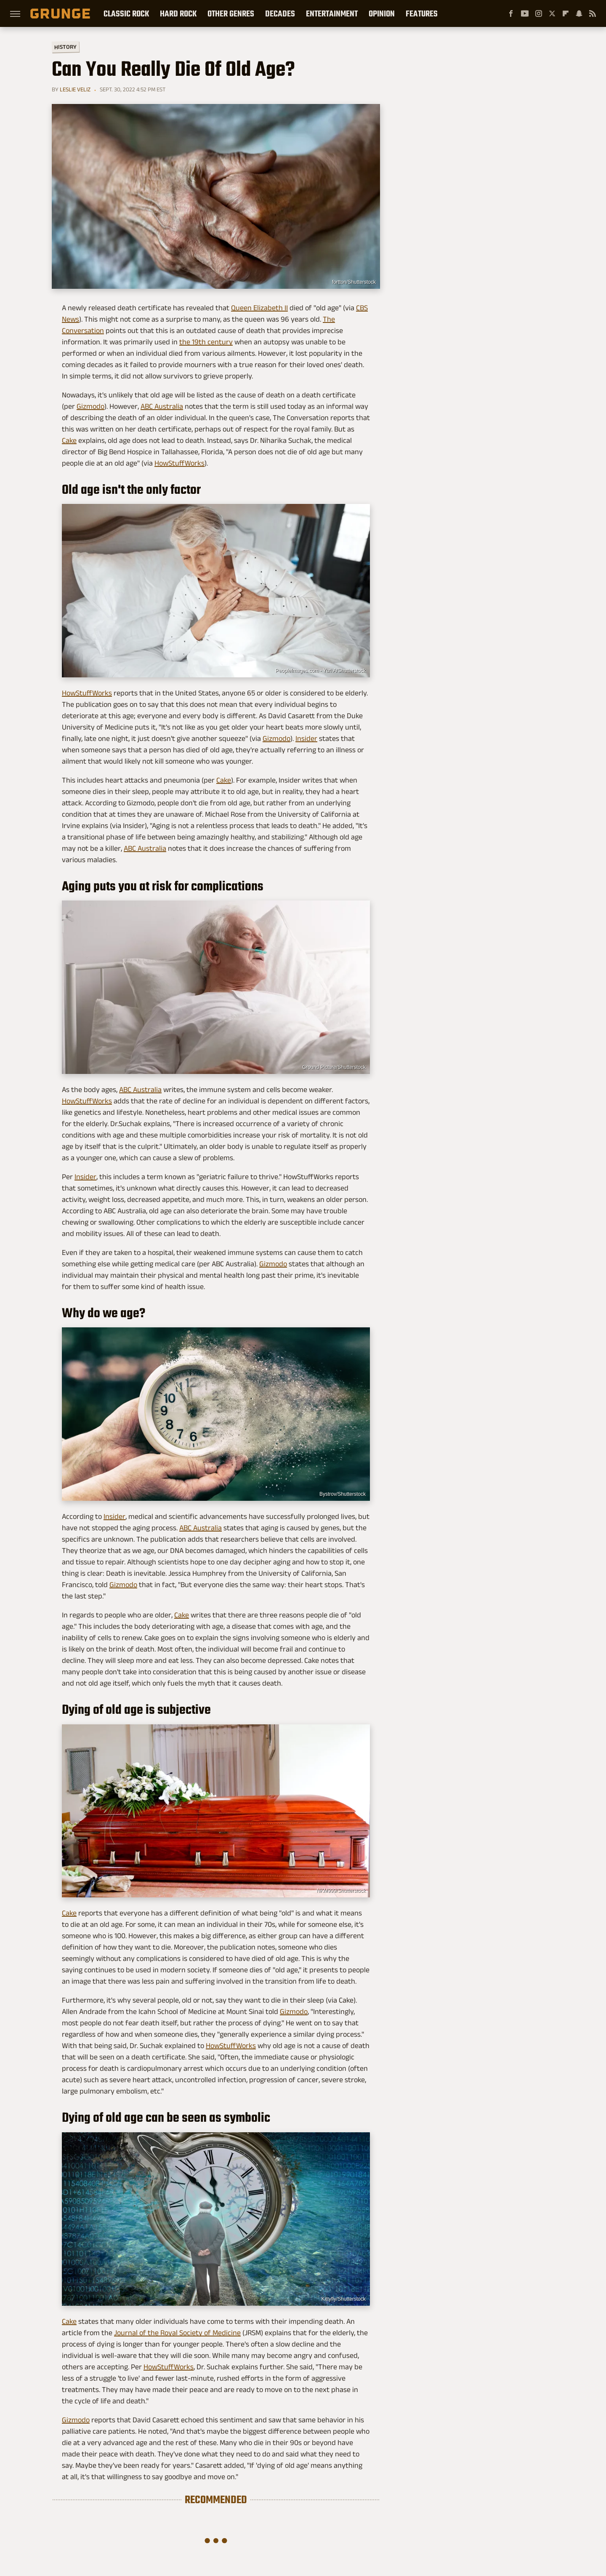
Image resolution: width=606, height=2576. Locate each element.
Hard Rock (178, 13)
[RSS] (592, 13)
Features (422, 13)
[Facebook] (511, 13)
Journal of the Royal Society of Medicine (177, 2332)
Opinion (382, 13)
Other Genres (230, 13)
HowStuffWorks (179, 463)
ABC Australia (162, 406)
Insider (306, 738)
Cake (69, 440)
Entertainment (332, 13)
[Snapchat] (579, 13)
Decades (280, 13)
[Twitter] (552, 13)
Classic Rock (126, 13)
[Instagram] (538, 13)
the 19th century (206, 342)
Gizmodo (90, 406)
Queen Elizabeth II (259, 308)
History (65, 46)
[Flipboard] (565, 13)
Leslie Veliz (75, 89)
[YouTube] (525, 13)
